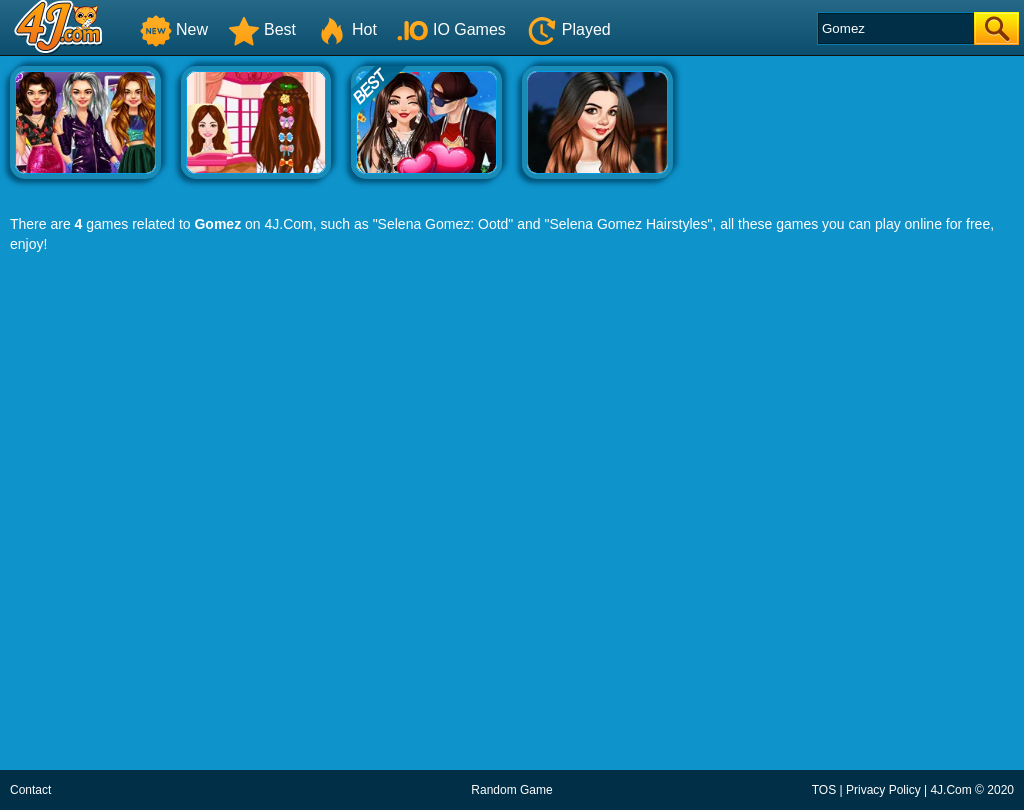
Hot (346, 29)
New (174, 29)
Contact (30, 790)
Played (568, 29)
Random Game (511, 790)
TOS (824, 790)
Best (262, 29)
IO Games (451, 29)
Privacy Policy (883, 790)
